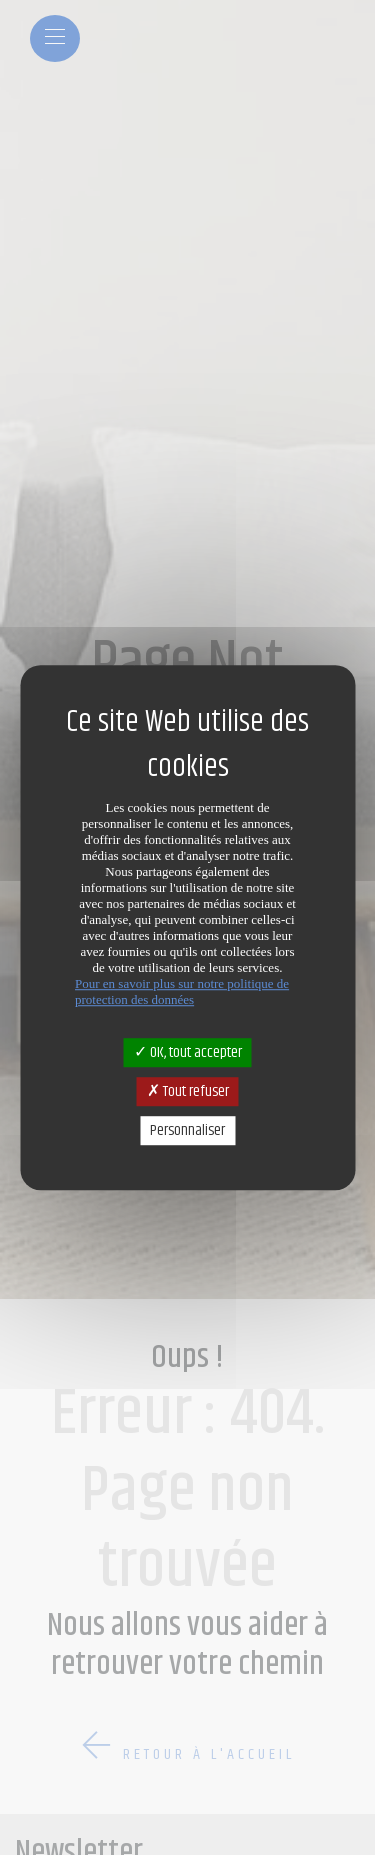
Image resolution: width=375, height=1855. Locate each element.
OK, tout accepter (188, 1052)
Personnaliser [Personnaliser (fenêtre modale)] (187, 1130)
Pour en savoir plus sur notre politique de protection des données (182, 991)
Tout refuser (188, 1091)
